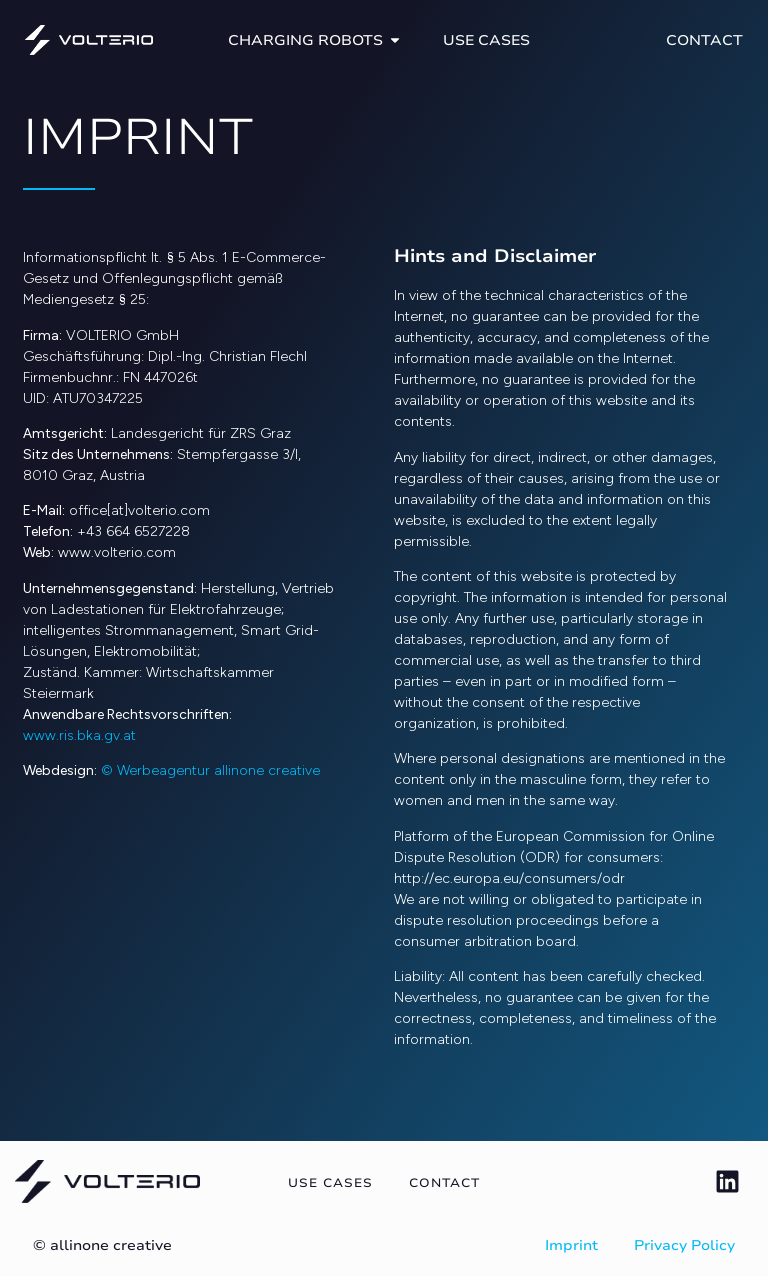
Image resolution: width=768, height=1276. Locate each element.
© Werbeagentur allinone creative (210, 770)
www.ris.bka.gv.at (79, 735)
